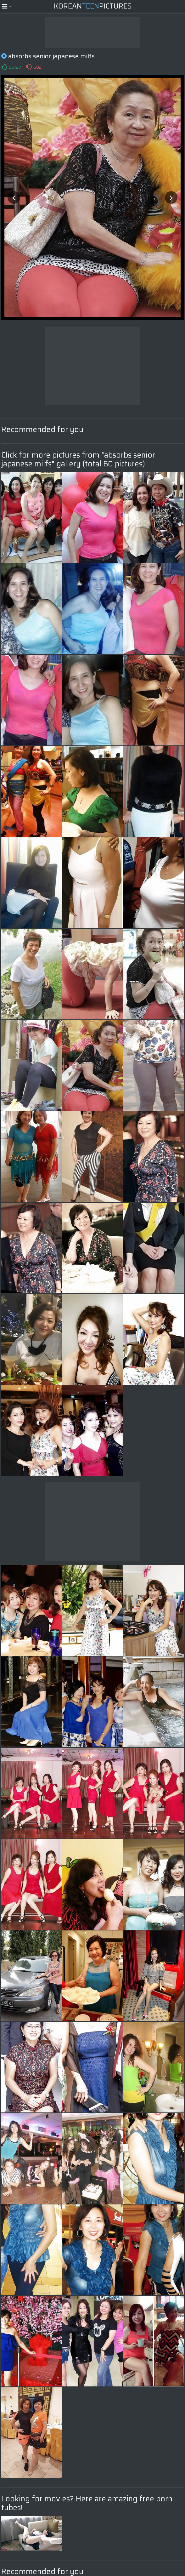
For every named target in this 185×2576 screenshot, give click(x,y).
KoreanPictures (93, 6)
